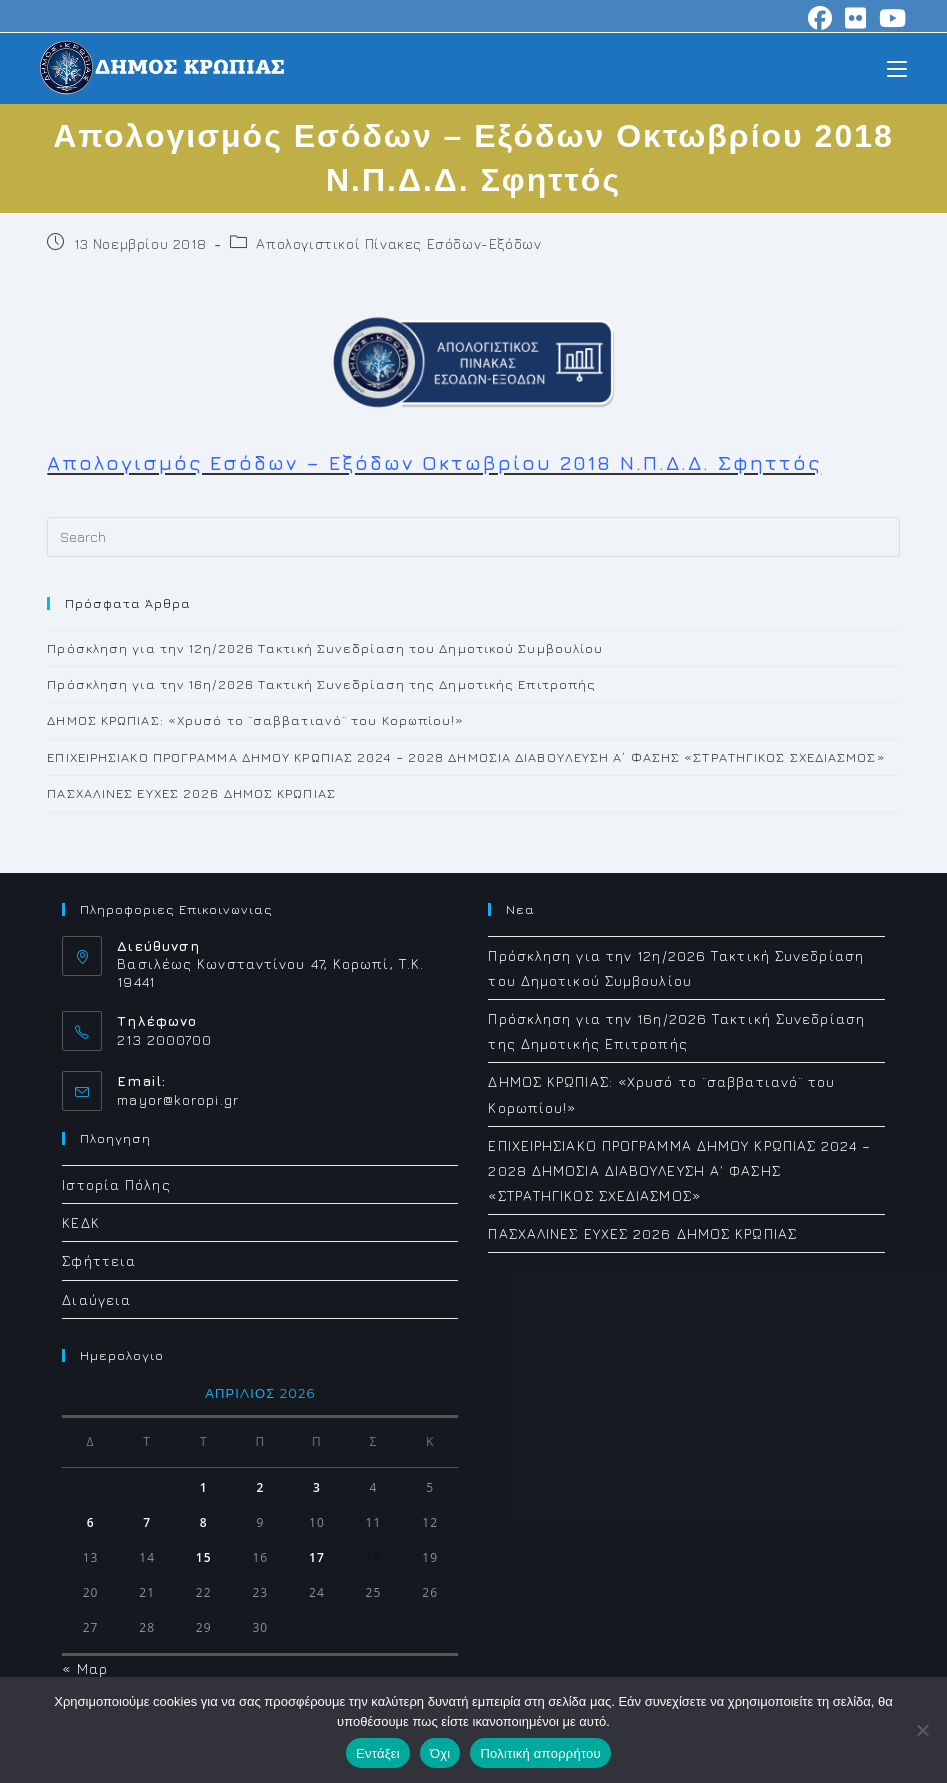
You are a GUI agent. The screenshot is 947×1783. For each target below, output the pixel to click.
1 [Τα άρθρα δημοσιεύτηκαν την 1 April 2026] (204, 1487)
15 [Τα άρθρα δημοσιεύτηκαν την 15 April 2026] (204, 1557)
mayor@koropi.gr (178, 1099)
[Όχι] (922, 1730)
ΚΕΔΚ (80, 1222)
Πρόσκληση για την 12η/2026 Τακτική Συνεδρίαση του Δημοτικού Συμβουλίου (325, 648)
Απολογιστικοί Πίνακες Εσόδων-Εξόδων (398, 243)
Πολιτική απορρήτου (540, 1753)
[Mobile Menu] (897, 67)
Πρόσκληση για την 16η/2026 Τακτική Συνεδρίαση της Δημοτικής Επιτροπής (321, 684)
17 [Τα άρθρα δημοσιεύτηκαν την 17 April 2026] (317, 1557)
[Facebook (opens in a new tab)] (820, 18)
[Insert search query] (473, 537)
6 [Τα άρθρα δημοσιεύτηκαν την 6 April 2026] (91, 1522)
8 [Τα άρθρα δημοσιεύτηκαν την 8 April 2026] (204, 1522)
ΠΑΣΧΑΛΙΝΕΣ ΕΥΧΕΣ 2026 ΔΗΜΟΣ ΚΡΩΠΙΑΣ (191, 793)
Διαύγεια (96, 1299)
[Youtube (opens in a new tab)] (890, 18)
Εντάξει (378, 1753)
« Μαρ (85, 1668)
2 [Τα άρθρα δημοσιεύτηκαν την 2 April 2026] (260, 1487)
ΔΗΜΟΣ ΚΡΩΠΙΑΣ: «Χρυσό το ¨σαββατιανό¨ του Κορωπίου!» (255, 720)
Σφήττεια (99, 1260)
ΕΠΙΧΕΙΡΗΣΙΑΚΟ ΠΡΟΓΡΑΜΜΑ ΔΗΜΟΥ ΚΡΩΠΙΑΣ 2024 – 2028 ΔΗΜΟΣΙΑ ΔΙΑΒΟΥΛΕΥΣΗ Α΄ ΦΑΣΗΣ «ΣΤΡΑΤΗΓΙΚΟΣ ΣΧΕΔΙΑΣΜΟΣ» (466, 757)
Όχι (440, 1753)
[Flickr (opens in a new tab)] (856, 18)
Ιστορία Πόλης (116, 1184)
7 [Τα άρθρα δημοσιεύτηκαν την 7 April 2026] (147, 1522)
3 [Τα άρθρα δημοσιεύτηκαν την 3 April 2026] (317, 1487)
